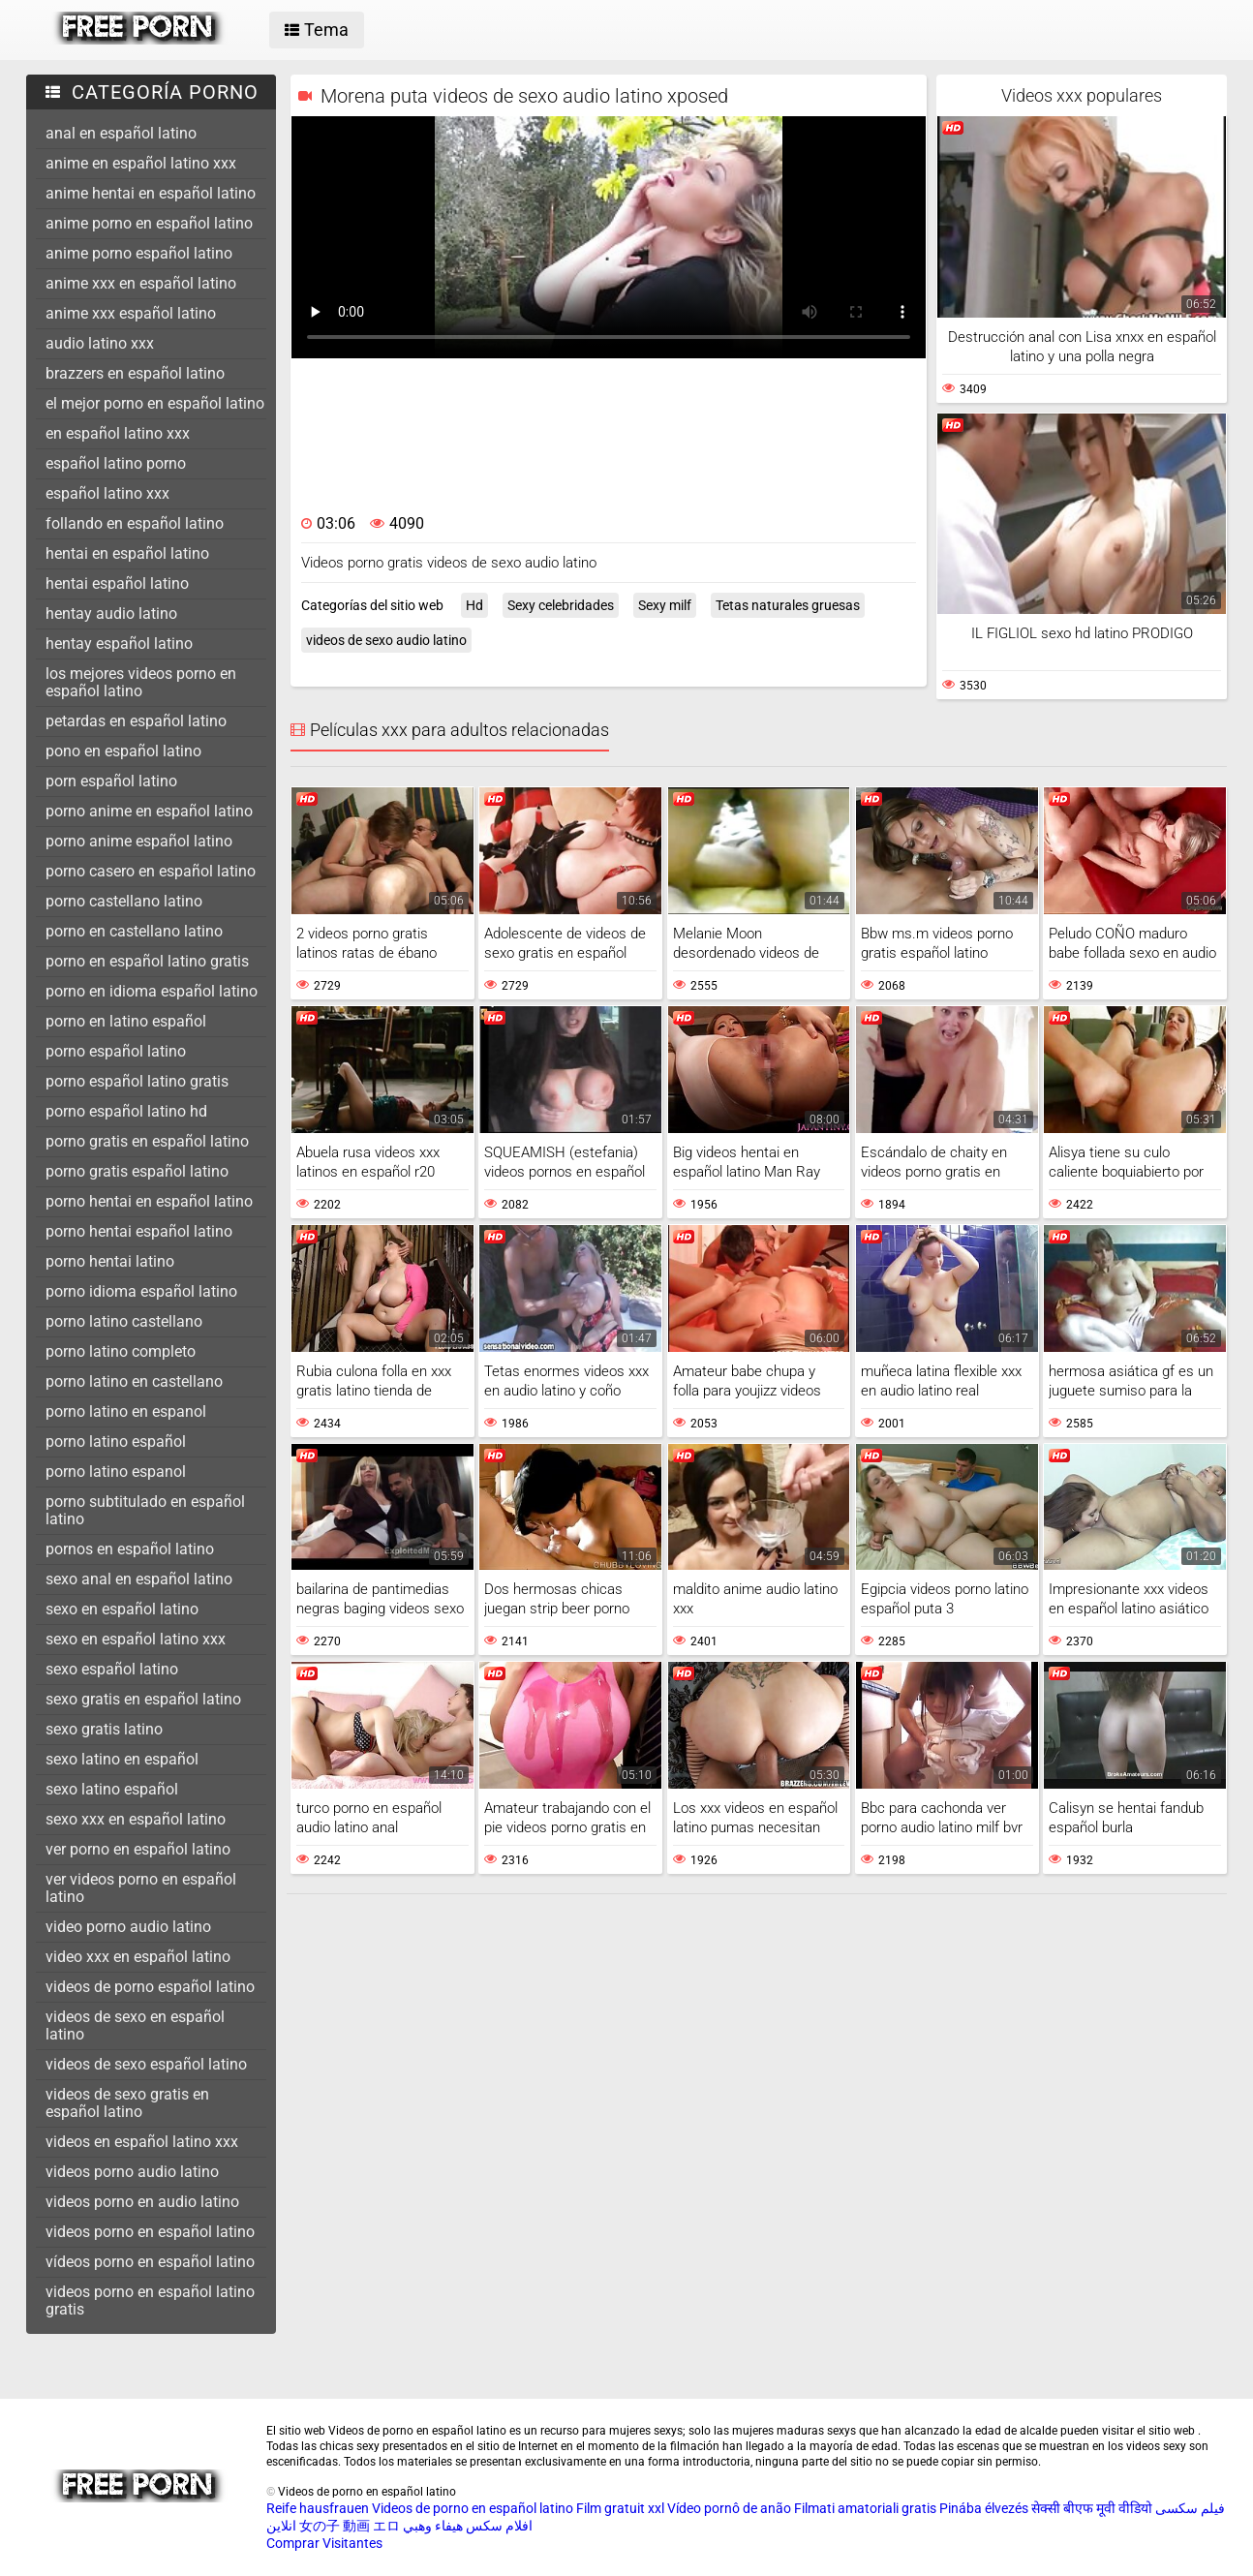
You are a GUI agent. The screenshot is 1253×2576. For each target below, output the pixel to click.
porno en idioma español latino (152, 991)
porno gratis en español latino (147, 1141)
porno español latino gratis (137, 1081)
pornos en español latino (130, 1549)
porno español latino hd (126, 1111)
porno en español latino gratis (147, 961)
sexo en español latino (122, 1609)
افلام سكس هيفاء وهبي (468, 2525)
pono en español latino (123, 751)
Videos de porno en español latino (472, 2508)
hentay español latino (119, 643)
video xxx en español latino (138, 1956)
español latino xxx (107, 493)
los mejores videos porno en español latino (141, 682)
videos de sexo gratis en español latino (127, 2103)
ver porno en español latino (138, 1849)
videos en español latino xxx (142, 2141)
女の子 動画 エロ (349, 2525)
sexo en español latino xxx (136, 1639)
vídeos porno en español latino (150, 2262)
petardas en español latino (136, 721)
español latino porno (116, 463)
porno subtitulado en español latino (145, 1510)
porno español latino (116, 1051)
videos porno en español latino (150, 2232)
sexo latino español (112, 1789)
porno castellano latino (124, 901)
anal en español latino (121, 133)
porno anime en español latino (149, 811)
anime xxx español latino (131, 313)
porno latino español (116, 1441)
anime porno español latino (139, 253)
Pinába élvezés (983, 2508)
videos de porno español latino (150, 1987)
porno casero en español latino (151, 871)
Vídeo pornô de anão (729, 2508)
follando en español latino (135, 523)
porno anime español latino (139, 841)
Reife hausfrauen (317, 2508)
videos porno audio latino (132, 2171)
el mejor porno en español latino (155, 403)
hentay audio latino (111, 613)
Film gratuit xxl (620, 2508)
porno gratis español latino (137, 1171)
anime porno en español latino (149, 223)
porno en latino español (126, 1021)
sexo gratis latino (104, 1729)
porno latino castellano (124, 1321)
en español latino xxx (118, 433)
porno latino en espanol (126, 1411)
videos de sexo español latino (146, 2064)
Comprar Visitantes (324, 2543)
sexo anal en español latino (139, 1579)
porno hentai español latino (139, 1231)
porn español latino (111, 781)
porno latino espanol (116, 1471)
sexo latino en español (122, 1759)
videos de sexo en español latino (135, 2025)
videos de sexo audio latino (386, 640)
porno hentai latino (110, 1261)
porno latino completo (121, 1351)
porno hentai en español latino (149, 1201)
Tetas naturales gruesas (788, 605)
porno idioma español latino (141, 1291)
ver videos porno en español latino (141, 1888)
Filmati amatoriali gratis (865, 2508)
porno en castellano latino (134, 931)
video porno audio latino (128, 1926)
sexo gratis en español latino (143, 1699)
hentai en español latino (127, 553)
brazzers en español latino (135, 373)
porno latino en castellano (134, 1381)
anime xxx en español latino (141, 283)
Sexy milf (664, 605)
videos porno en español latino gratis (150, 2300)
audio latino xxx (100, 343)
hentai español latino (117, 583)
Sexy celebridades (560, 605)
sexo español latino (112, 1669)
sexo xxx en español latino (136, 1819)
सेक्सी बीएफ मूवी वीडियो (1091, 2508)
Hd (474, 605)
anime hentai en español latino (151, 193)
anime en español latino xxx (141, 163)
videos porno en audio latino (142, 2202)
